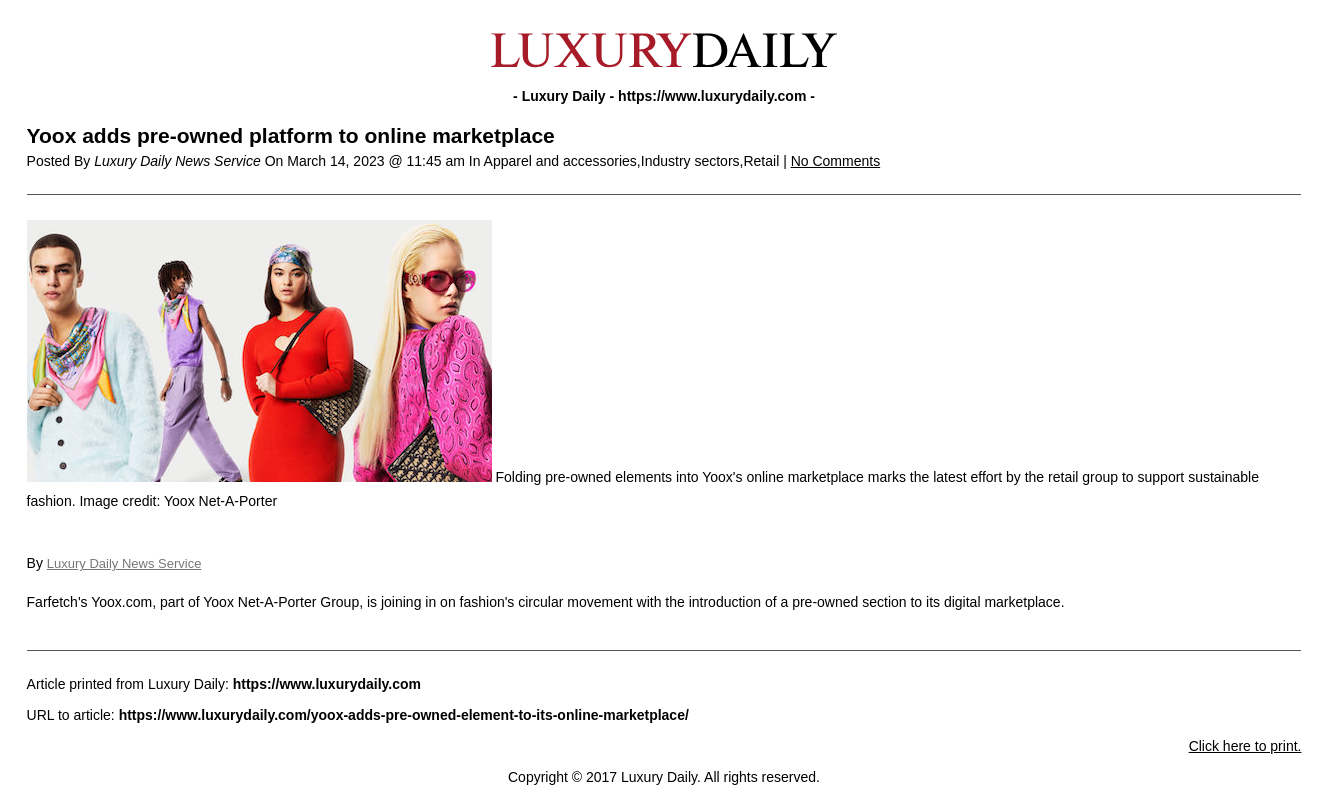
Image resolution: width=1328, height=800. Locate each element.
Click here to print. (1245, 746)
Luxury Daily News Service (124, 563)
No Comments (835, 161)
